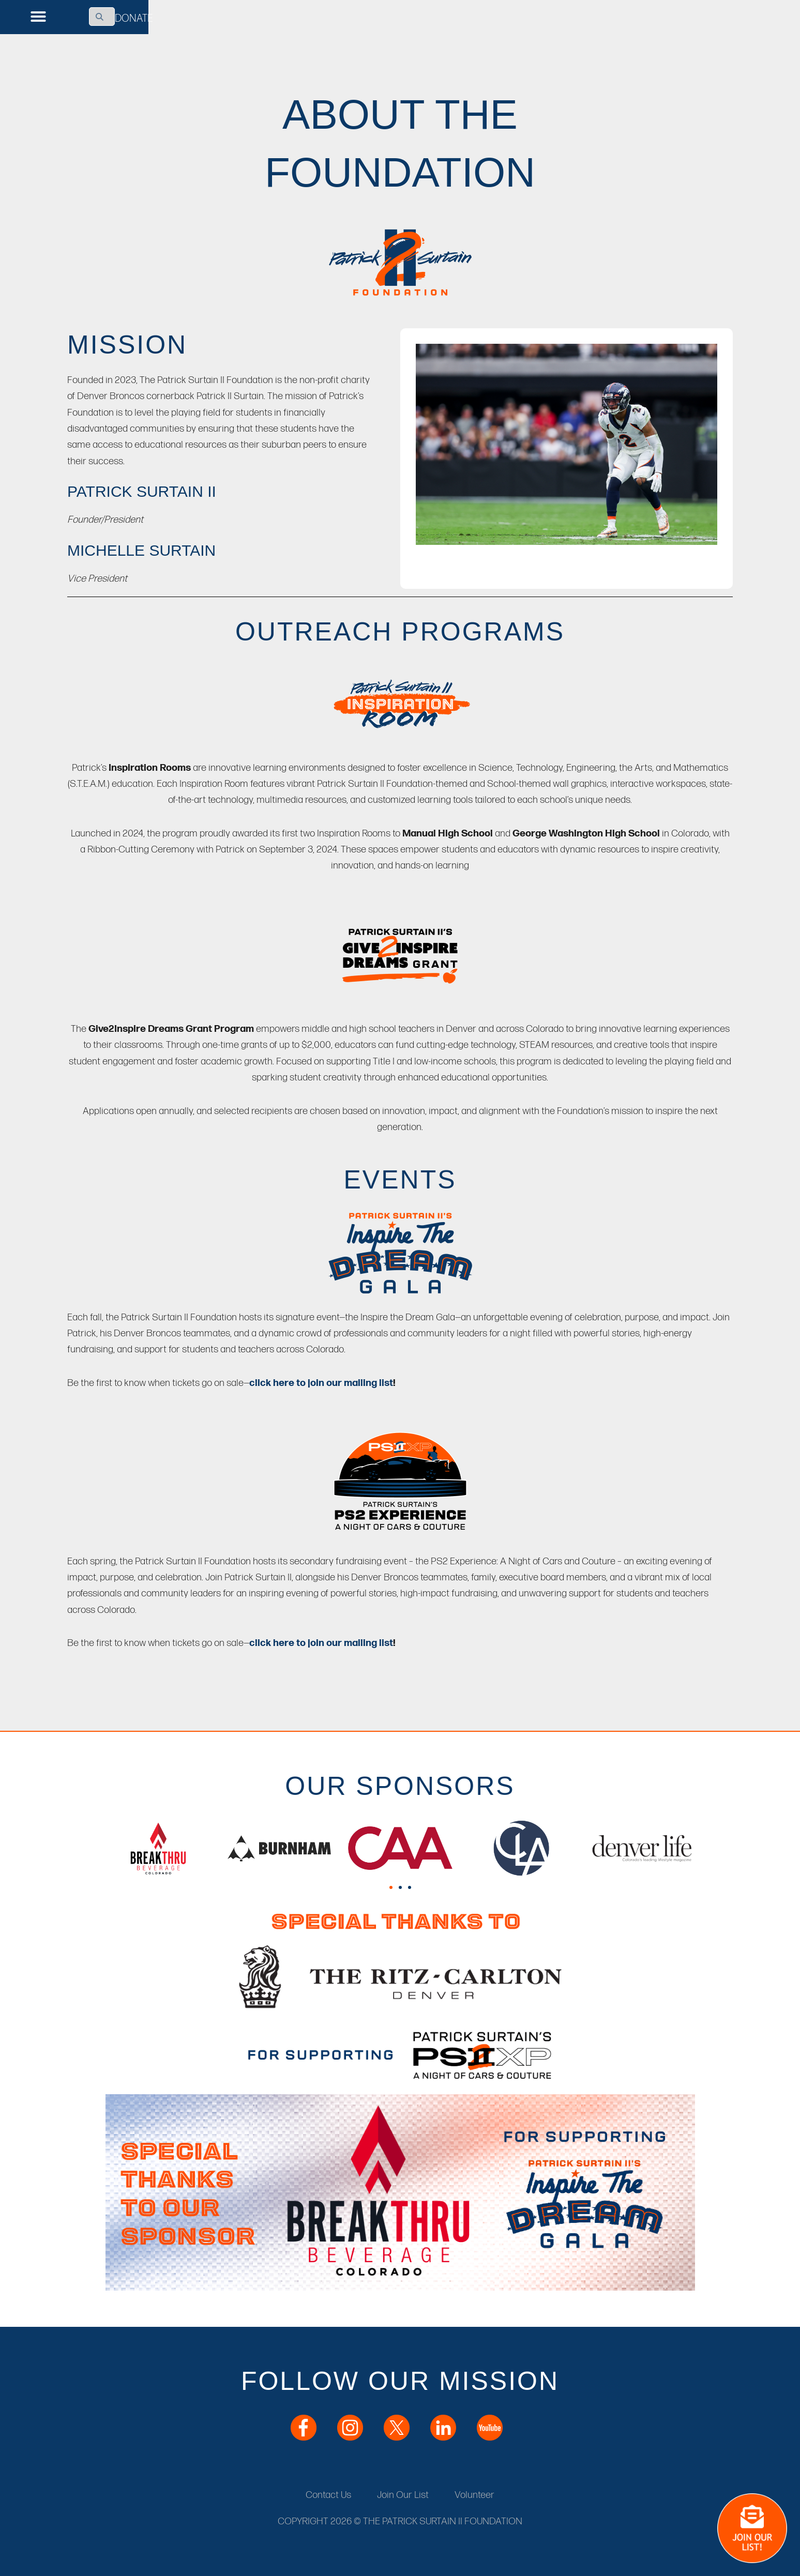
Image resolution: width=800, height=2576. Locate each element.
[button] (38, 16)
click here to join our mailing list (321, 1383)
